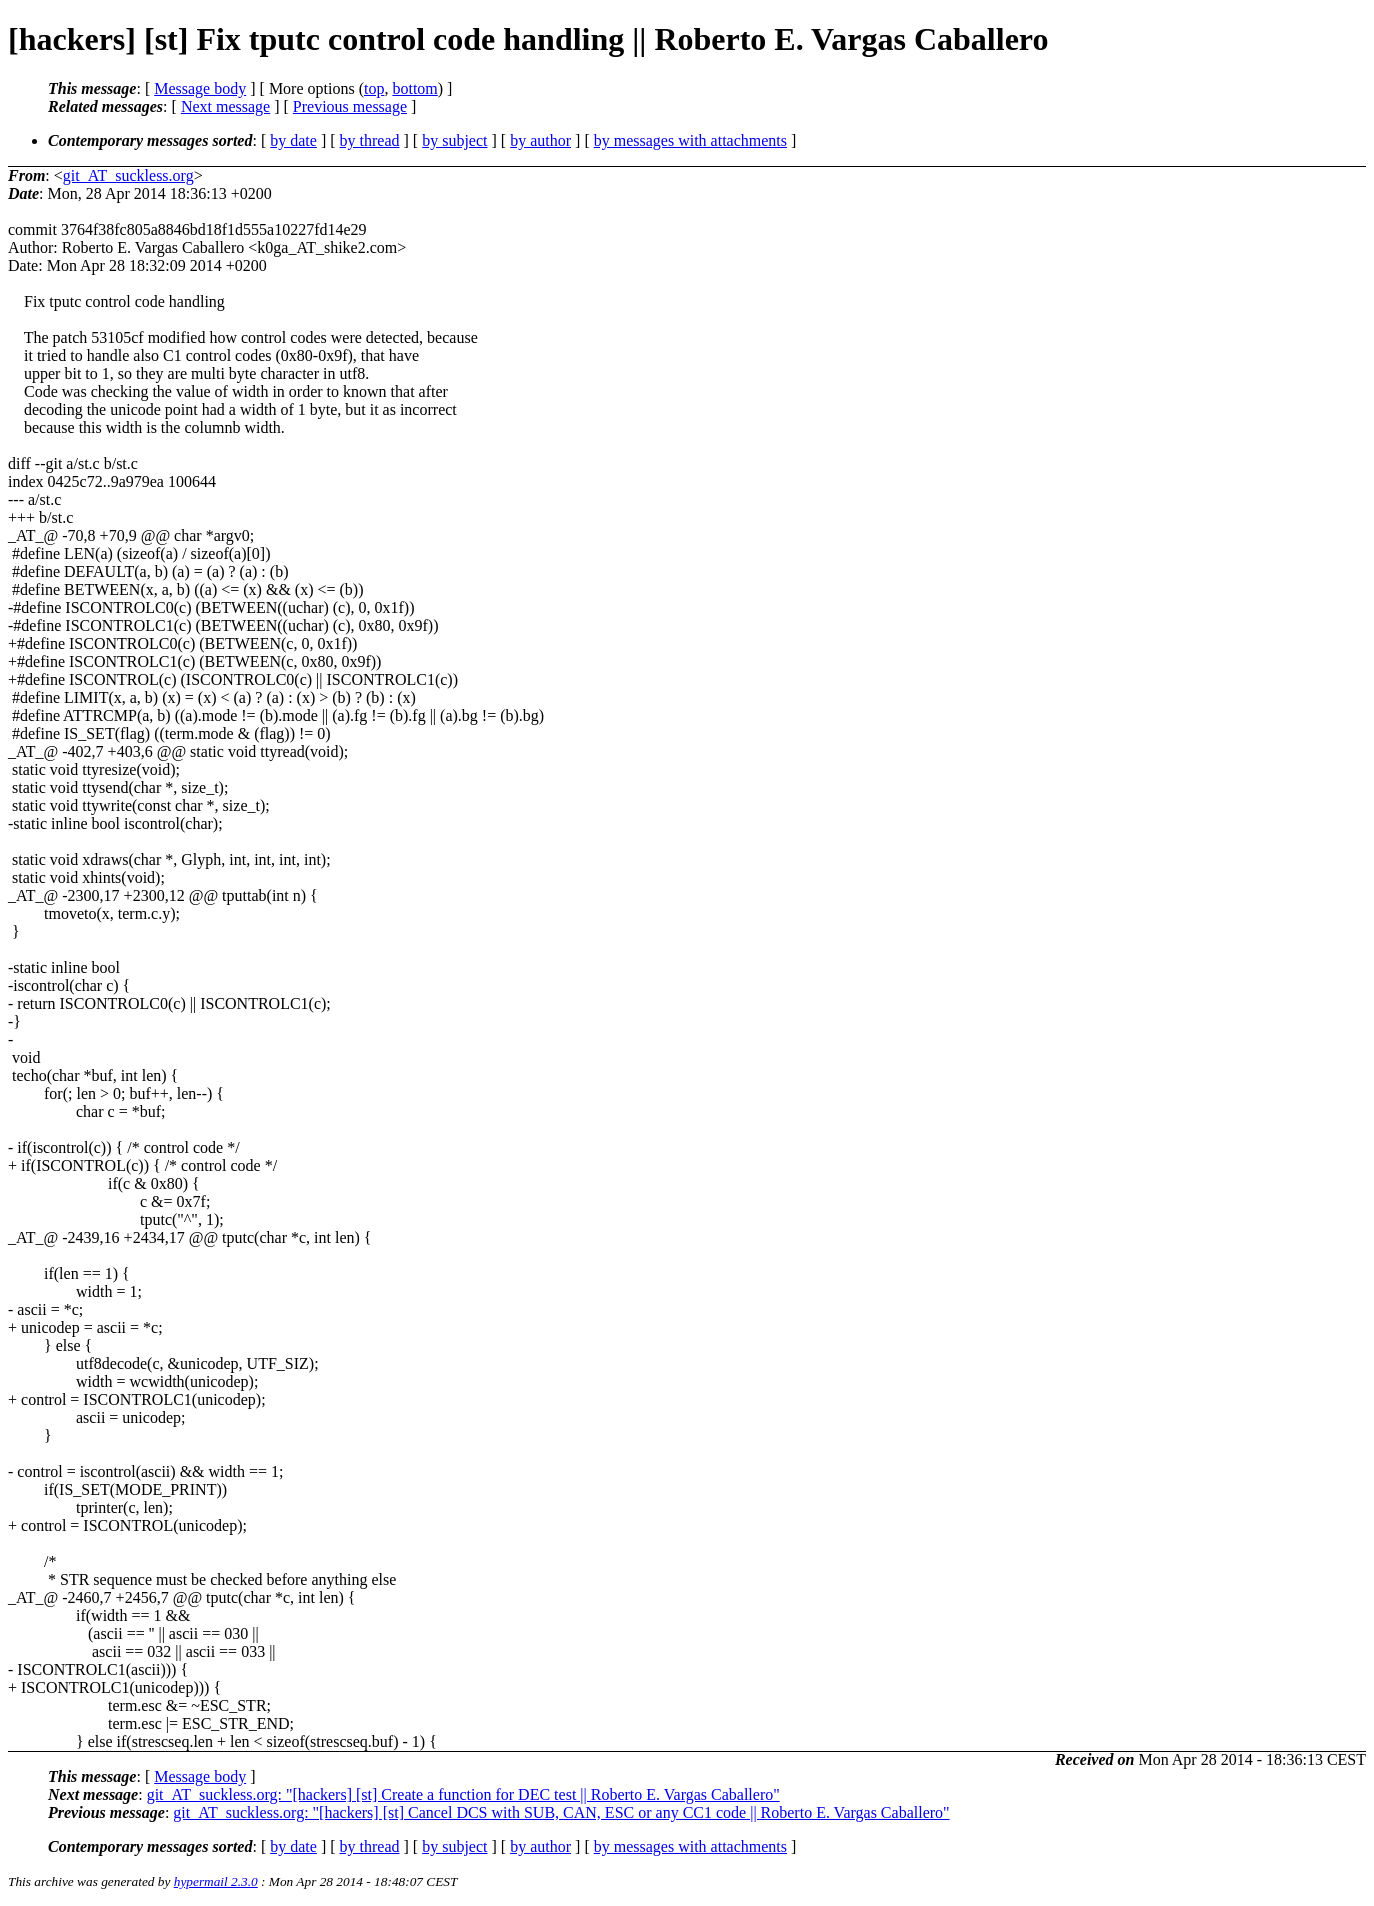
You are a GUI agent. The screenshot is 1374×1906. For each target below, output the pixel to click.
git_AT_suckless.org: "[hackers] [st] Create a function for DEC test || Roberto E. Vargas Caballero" (463, 1794)
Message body (200, 88)
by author (540, 140)
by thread (370, 140)
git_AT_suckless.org (128, 175)
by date (293, 140)
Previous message (350, 106)
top (374, 88)
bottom (414, 88)
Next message (225, 106)
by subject (454, 140)
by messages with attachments (690, 140)
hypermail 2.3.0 (216, 1881)
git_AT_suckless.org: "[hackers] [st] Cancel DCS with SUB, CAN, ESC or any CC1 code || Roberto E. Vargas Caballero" (561, 1812)
